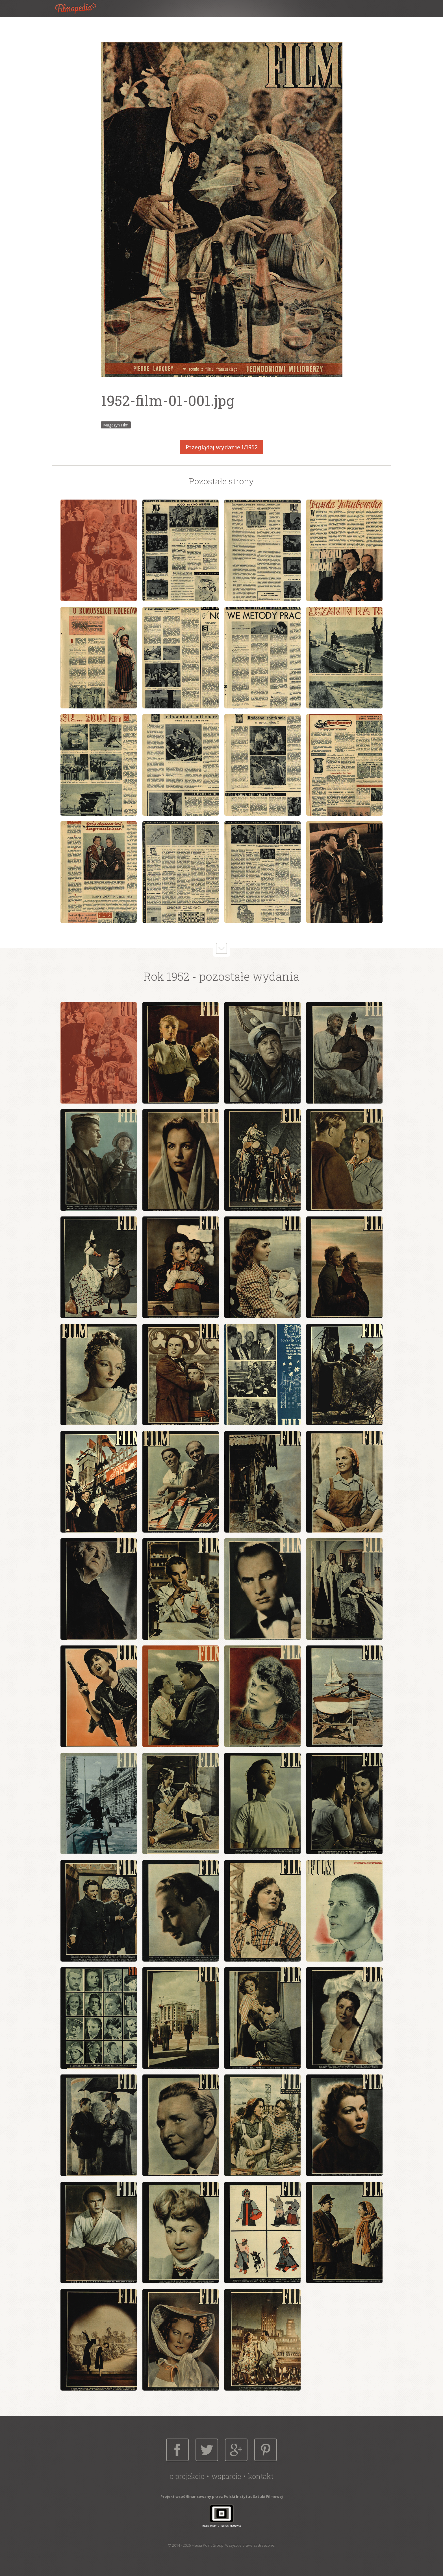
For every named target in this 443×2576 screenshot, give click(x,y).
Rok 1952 (166, 976)
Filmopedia (80, 8)
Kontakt (260, 2476)
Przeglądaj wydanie (221, 447)
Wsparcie (226, 2476)
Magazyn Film (116, 425)
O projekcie (187, 2476)
